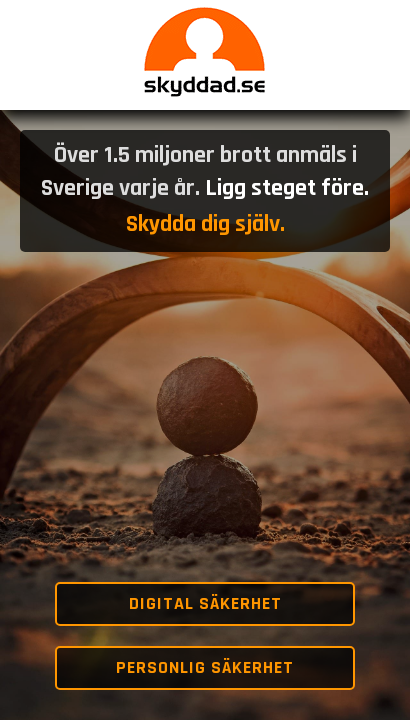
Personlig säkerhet (205, 667)
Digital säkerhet (205, 603)
